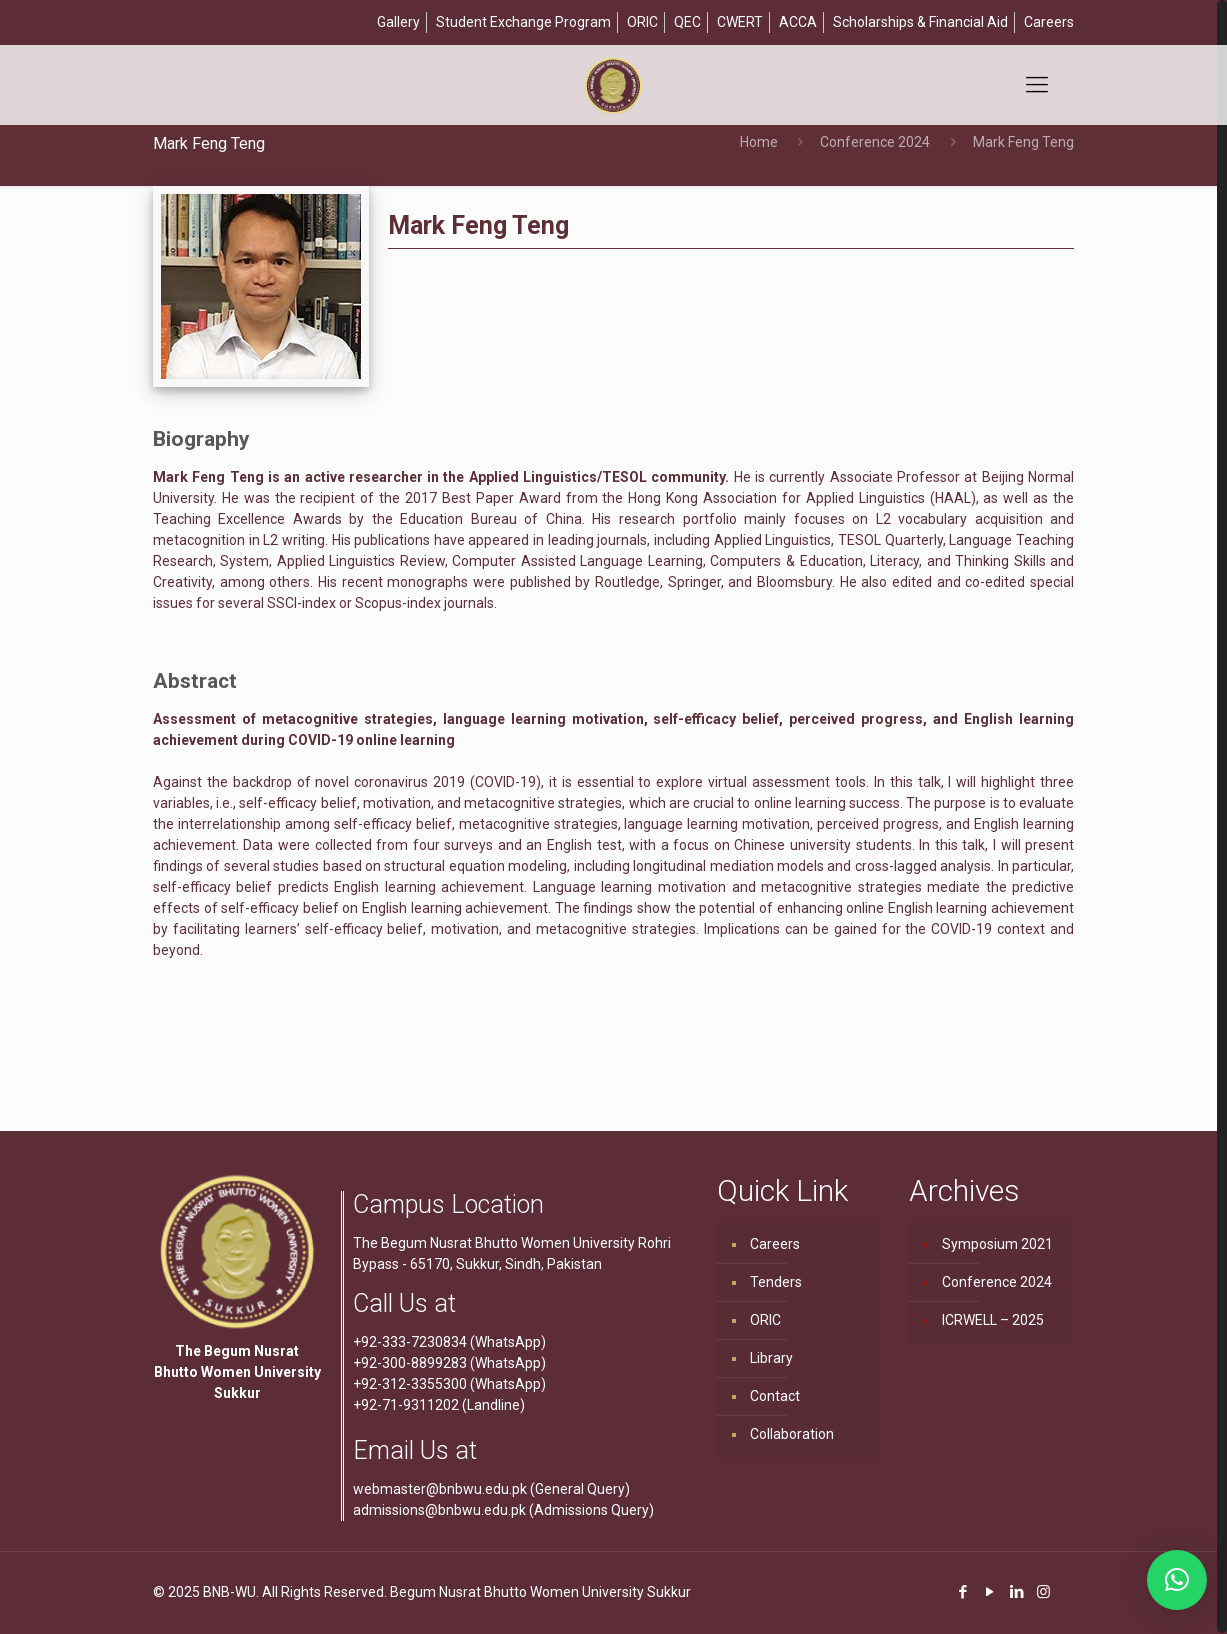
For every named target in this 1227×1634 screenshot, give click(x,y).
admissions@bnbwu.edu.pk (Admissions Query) (503, 1510)
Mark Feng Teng (1023, 142)
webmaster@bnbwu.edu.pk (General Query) (491, 1489)
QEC (687, 22)
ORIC (642, 22)
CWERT (740, 22)
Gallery (398, 22)
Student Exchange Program (523, 22)
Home (759, 142)
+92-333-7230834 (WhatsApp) (449, 1342)
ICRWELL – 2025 (993, 1320)
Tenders (776, 1282)
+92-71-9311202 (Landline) (439, 1405)
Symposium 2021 (997, 1244)
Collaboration (792, 1434)
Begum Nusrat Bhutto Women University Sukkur (540, 1592)
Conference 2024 (875, 142)
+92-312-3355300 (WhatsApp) (449, 1384)
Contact (775, 1396)
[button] (1177, 1580)
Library (771, 1358)
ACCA (798, 22)
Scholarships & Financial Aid (920, 22)
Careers (1049, 22)
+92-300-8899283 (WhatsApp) (449, 1363)
